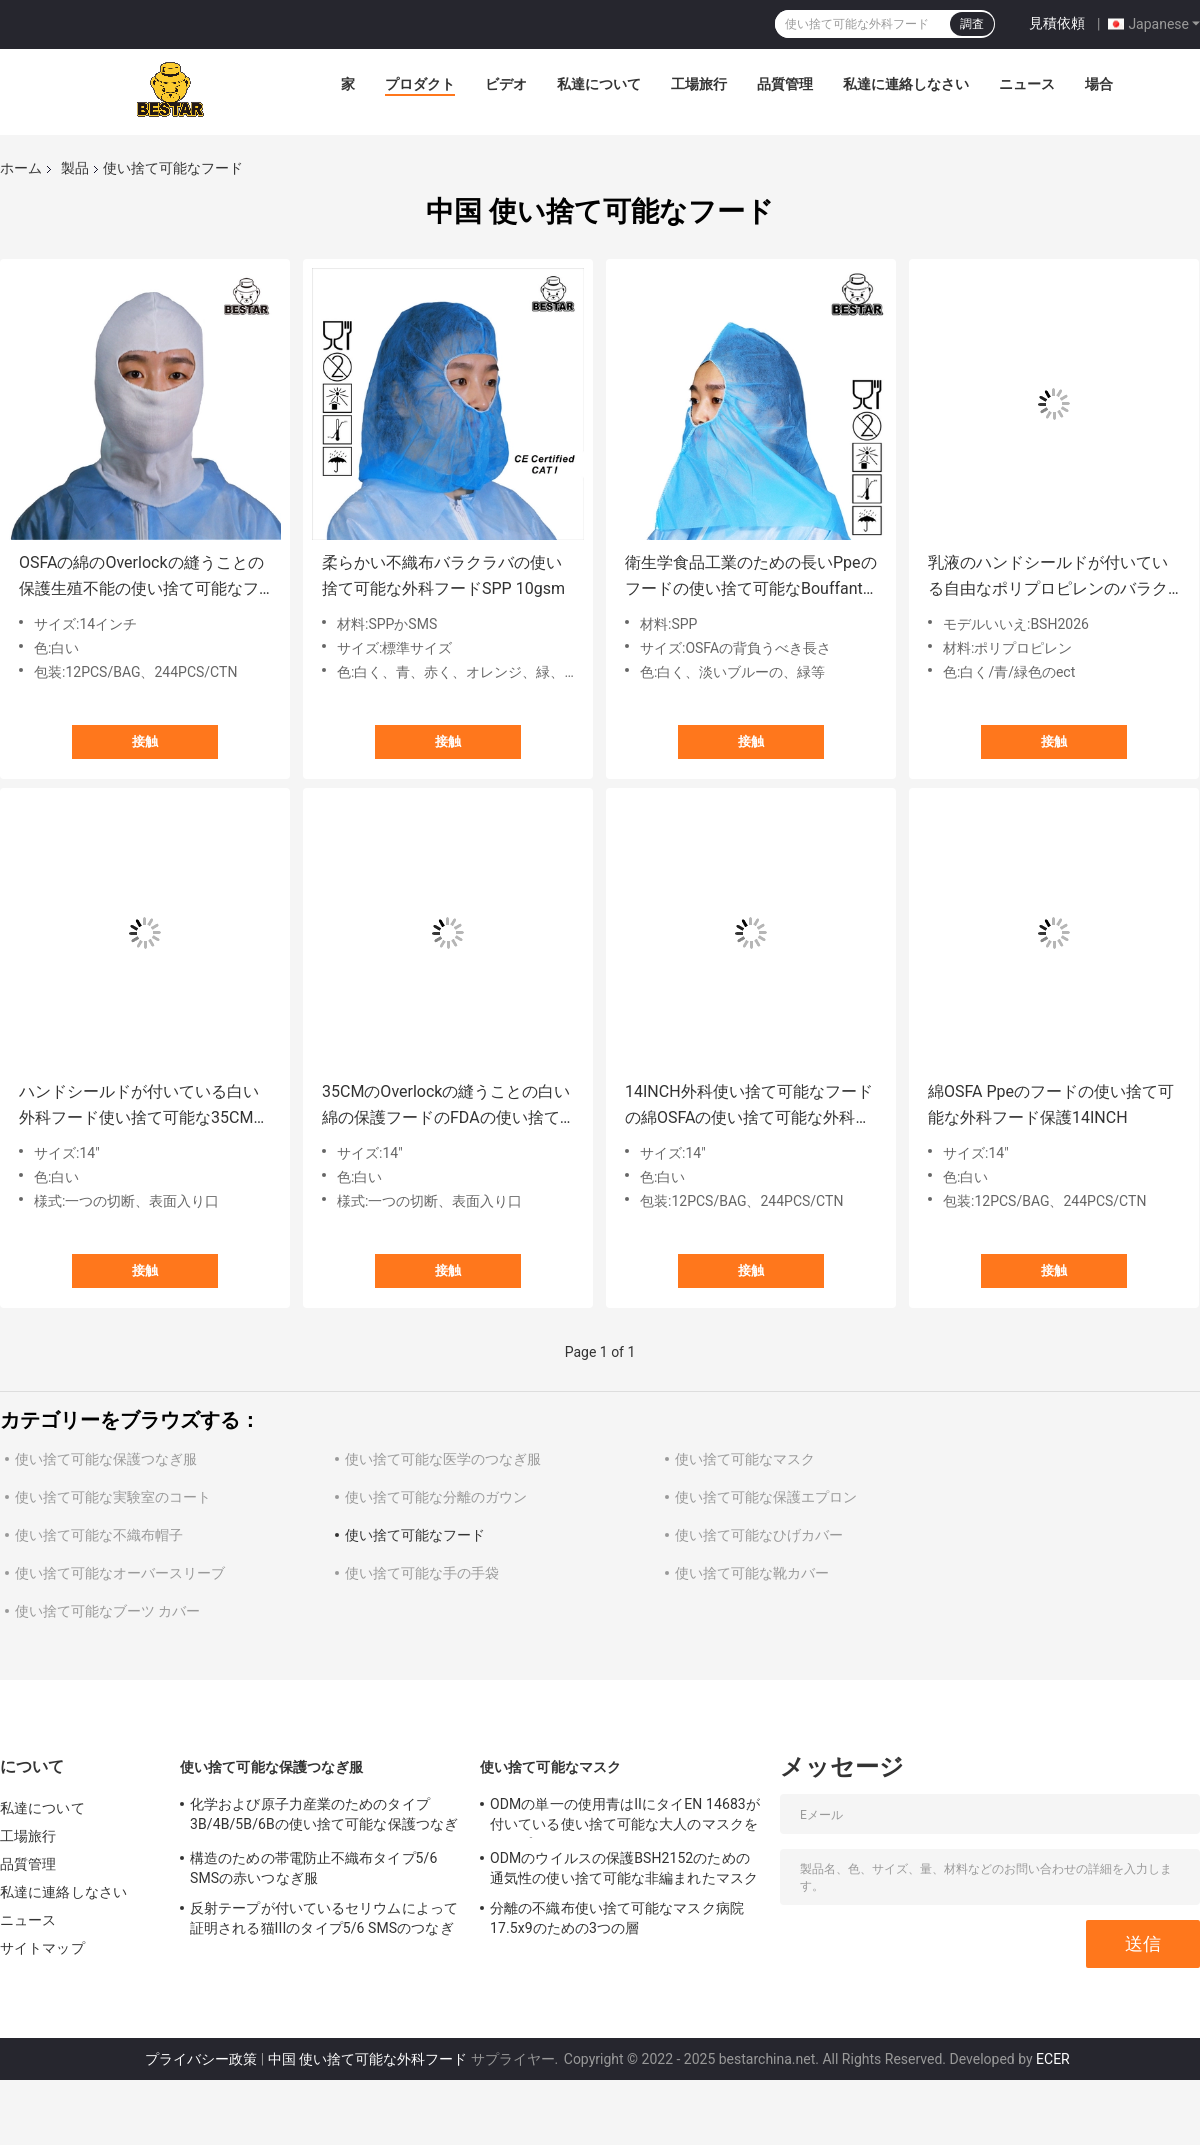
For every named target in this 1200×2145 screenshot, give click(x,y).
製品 (75, 168)
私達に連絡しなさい (906, 84)
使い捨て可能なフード (415, 1535)
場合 (1099, 84)
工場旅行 (699, 84)
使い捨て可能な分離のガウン (436, 1497)
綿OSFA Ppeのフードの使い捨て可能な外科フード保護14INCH (1051, 1104)
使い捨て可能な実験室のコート (113, 1497)
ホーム (21, 168)
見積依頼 (1057, 23)
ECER (1053, 2059)
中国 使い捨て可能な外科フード (367, 2059)
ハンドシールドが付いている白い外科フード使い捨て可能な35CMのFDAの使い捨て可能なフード (144, 1106)
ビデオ (506, 84)
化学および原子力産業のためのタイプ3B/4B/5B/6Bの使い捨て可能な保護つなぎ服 (324, 1817)
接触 (145, 741)
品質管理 (785, 84)
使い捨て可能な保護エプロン (766, 1497)
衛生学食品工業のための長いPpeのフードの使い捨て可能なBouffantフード (751, 577)
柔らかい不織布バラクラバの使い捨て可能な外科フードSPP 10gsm (443, 575)
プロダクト (420, 84)
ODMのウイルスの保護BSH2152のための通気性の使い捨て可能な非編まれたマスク (624, 1868)
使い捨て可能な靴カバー (752, 1573)
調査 (972, 24)
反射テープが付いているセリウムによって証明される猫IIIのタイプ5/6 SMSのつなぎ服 (324, 1921)
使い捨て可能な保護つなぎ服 (106, 1459)
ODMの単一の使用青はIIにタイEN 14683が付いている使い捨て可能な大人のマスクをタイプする (625, 1817)
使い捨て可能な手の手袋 (422, 1573)
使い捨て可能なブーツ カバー (107, 1611)
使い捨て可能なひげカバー (759, 1535)
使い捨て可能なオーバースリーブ (120, 1573)
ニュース (1027, 84)
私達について (599, 84)
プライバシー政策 (201, 2059)
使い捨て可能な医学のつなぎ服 (443, 1459)
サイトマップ (42, 1948)
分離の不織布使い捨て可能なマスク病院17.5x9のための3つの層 (617, 1918)
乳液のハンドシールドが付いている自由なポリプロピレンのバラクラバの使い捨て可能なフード (1048, 577)
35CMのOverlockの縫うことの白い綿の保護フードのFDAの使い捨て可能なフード (446, 1106)
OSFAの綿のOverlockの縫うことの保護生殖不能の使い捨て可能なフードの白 (141, 577)
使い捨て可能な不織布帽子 (99, 1535)
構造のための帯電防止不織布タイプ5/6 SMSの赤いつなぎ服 (313, 1868)
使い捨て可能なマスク (745, 1459)
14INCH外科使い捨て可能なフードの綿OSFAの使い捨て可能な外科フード (749, 1106)
